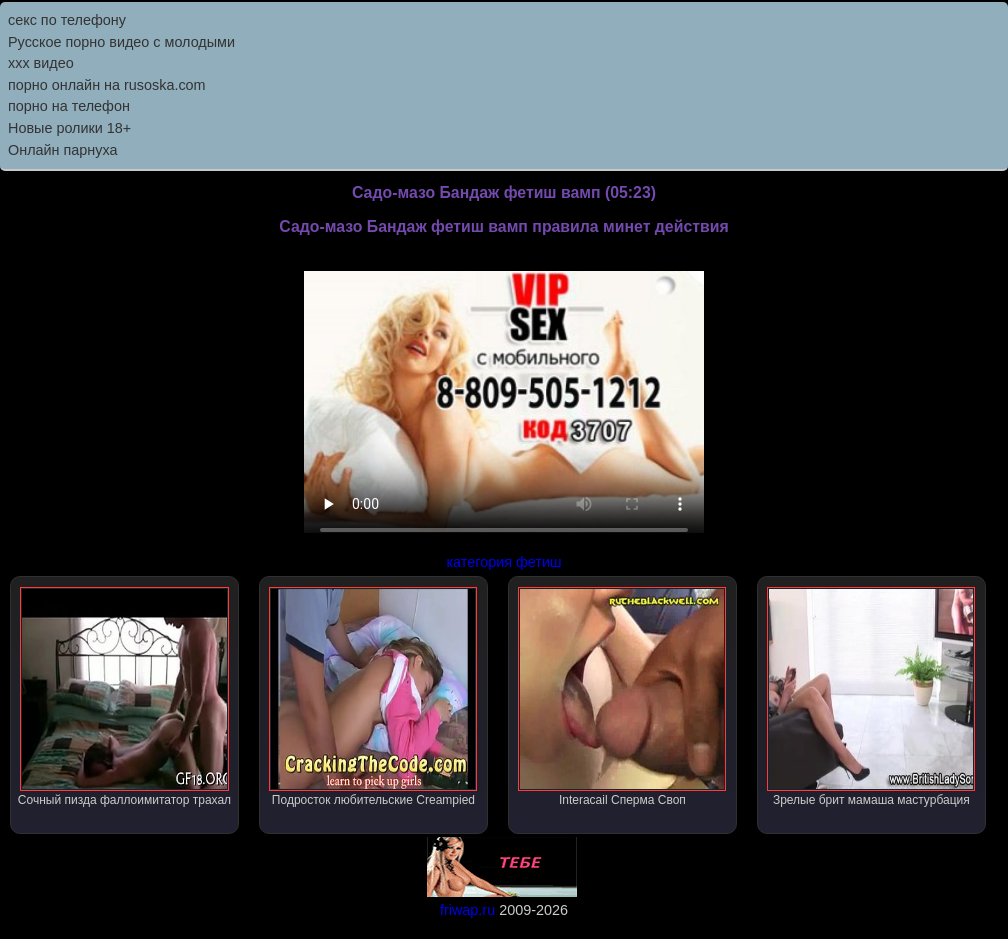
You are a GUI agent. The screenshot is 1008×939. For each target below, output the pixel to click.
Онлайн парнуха (63, 150)
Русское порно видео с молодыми (121, 42)
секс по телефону (67, 20)
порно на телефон (69, 106)
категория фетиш (503, 562)
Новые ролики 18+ (69, 128)
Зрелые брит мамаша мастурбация (871, 697)
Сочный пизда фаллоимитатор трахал (124, 697)
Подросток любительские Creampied (373, 697)
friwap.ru (467, 910)
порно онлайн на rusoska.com (107, 85)
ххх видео (41, 63)
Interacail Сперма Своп (622, 697)
